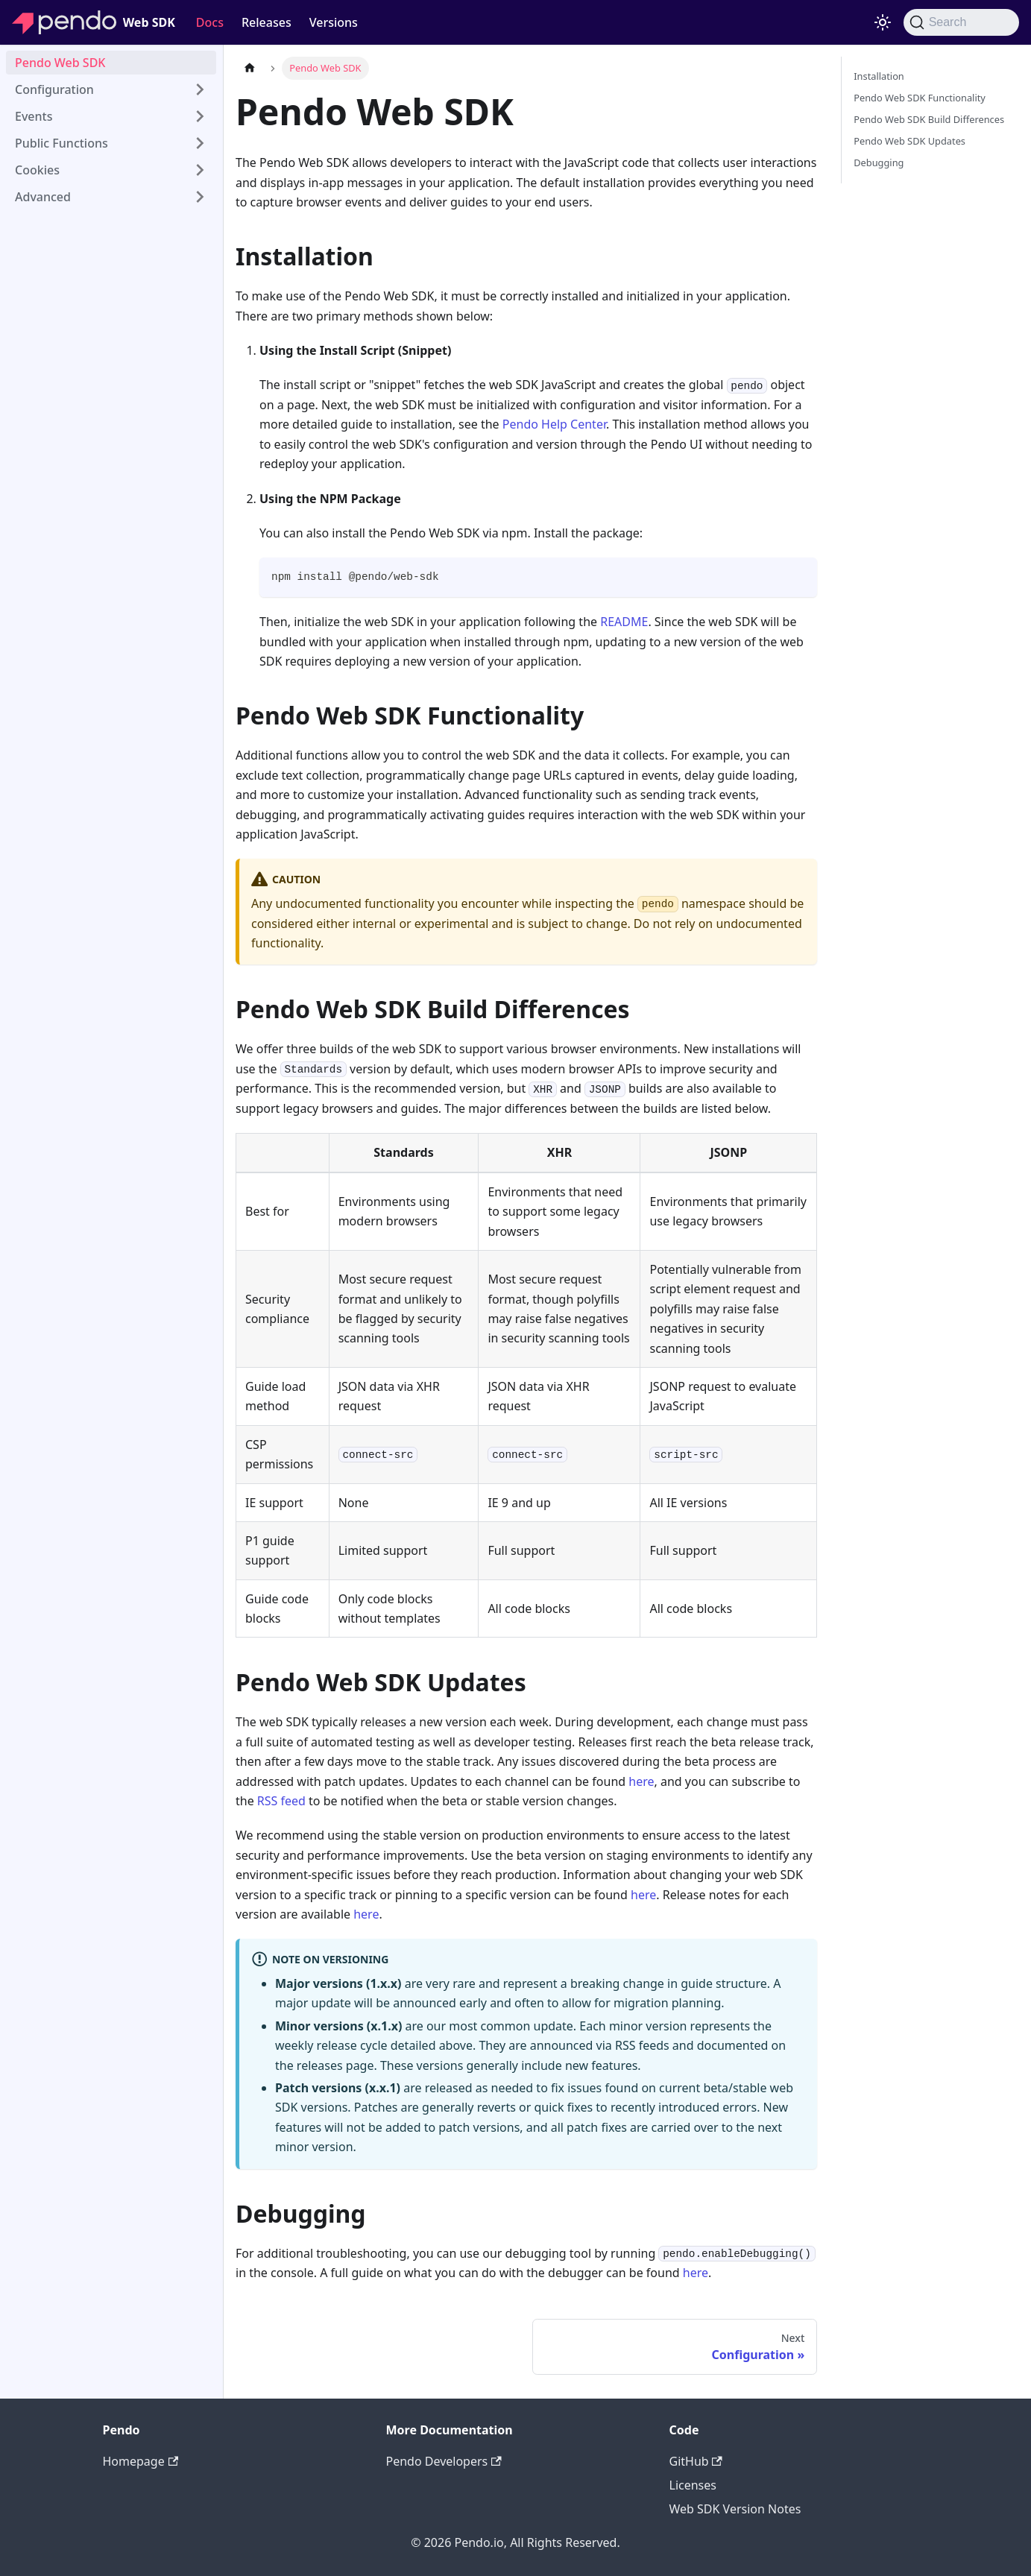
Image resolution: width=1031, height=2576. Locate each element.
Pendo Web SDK (60, 62)
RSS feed (281, 1801)
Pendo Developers (444, 2461)
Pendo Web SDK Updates (909, 141)
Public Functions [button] (61, 143)
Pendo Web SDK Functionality (920, 97)
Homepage (141, 2461)
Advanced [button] (43, 197)
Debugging (879, 162)
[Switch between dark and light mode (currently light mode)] (883, 22)
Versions (333, 22)
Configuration (54, 89)
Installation (879, 76)
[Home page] (250, 68)
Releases (266, 22)
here (641, 1781)
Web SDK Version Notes (735, 2509)
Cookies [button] (37, 170)
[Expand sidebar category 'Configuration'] (199, 89)
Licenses (692, 2485)
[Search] (961, 22)
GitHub (695, 2461)
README (624, 621)
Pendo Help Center (554, 424)
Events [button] (33, 116)
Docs (210, 22)
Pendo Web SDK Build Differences (929, 119)
